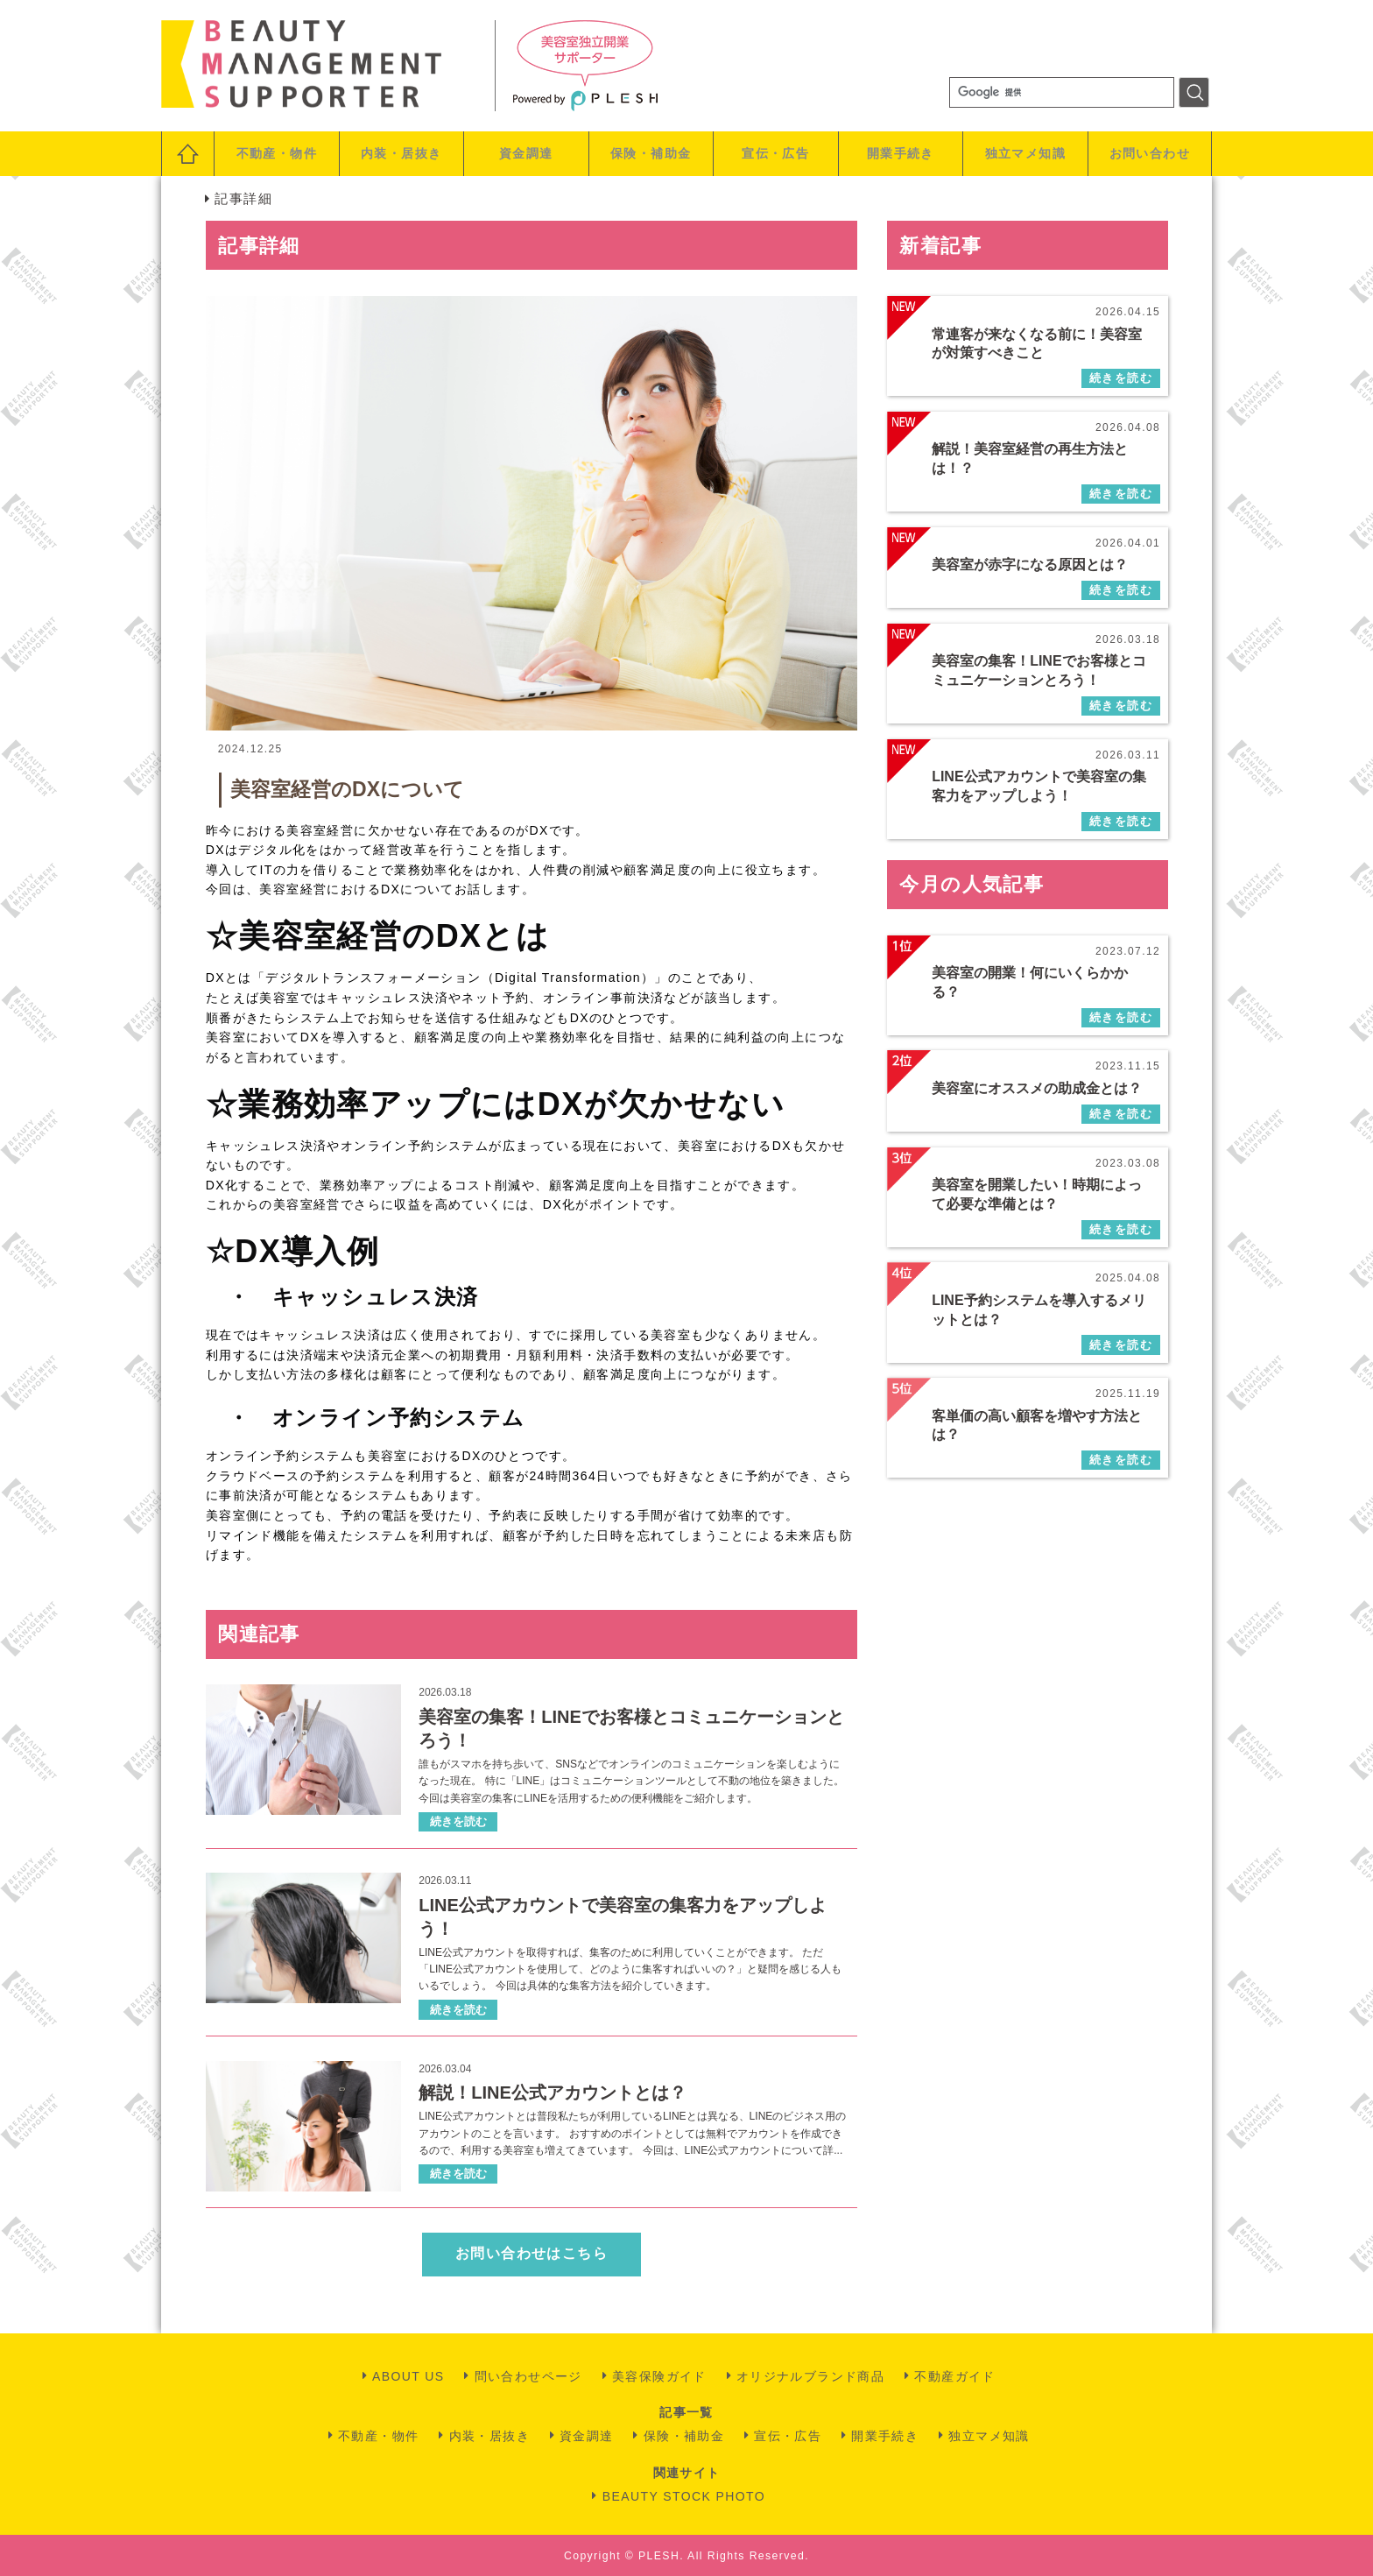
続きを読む (458, 1821)
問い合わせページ (528, 2376)
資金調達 (526, 153)
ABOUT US (408, 2376)
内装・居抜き (401, 153)
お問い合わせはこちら (531, 2253)
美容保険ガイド (659, 2376)
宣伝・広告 (775, 153)
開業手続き (900, 153)
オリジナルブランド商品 (810, 2376)
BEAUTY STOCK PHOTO (683, 2496)
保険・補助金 (650, 153)
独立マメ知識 (1025, 153)
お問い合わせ (1149, 153)
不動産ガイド (954, 2376)
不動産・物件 (276, 153)
